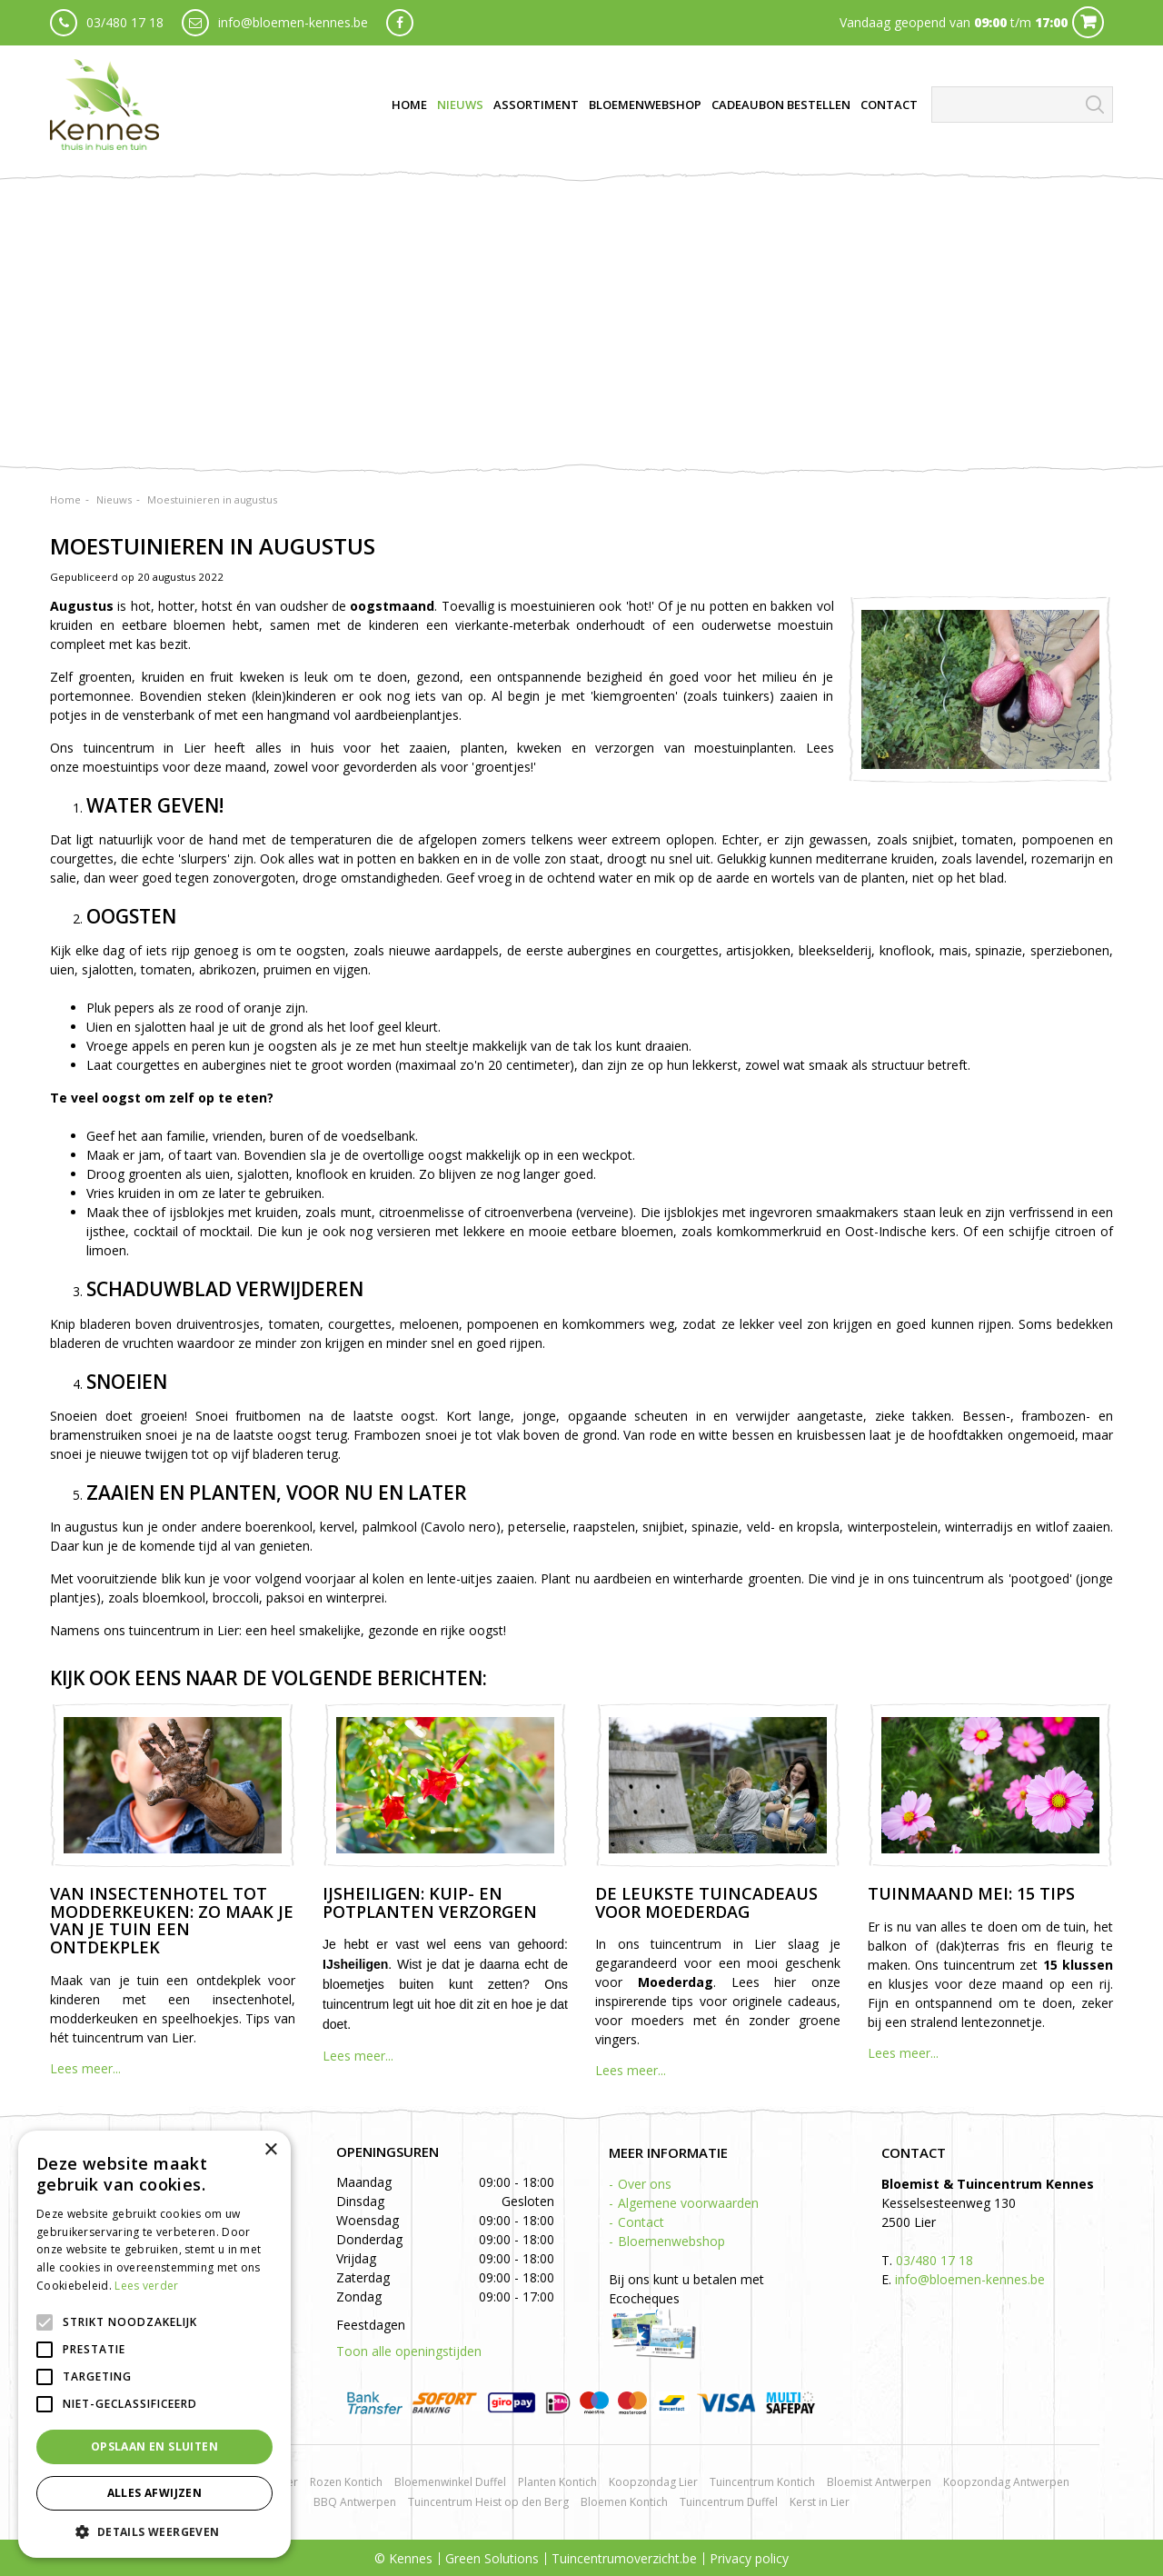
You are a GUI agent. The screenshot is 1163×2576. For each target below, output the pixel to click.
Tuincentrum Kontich (762, 2482)
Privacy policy (749, 2558)
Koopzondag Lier (653, 2482)
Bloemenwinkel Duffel (450, 2482)
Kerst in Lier (820, 2502)
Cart (1088, 22)
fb (399, 22)
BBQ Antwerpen (354, 2502)
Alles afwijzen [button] (155, 2493)
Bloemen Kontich (624, 2502)
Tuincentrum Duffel (729, 2502)
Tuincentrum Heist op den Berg (488, 2502)
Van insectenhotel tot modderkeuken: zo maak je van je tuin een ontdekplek (171, 1920)
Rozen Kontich (346, 2482)
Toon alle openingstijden (409, 2351)
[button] (154, 2531)
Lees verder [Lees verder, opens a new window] (146, 2285)
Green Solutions (492, 2558)
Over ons (644, 2183)
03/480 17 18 (125, 22)
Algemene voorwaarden (688, 2203)
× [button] (270, 2150)
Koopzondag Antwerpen (1006, 2482)
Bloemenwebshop (671, 2241)
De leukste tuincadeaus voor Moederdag (706, 1902)
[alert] (154, 2344)
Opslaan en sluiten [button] (154, 2446)
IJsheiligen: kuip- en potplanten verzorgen (430, 1902)
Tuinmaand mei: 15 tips (971, 1893)
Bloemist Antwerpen (879, 2482)
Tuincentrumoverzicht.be (624, 2558)
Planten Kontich (557, 2482)
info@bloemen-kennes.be (293, 22)
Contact (641, 2222)
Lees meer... (85, 2068)
